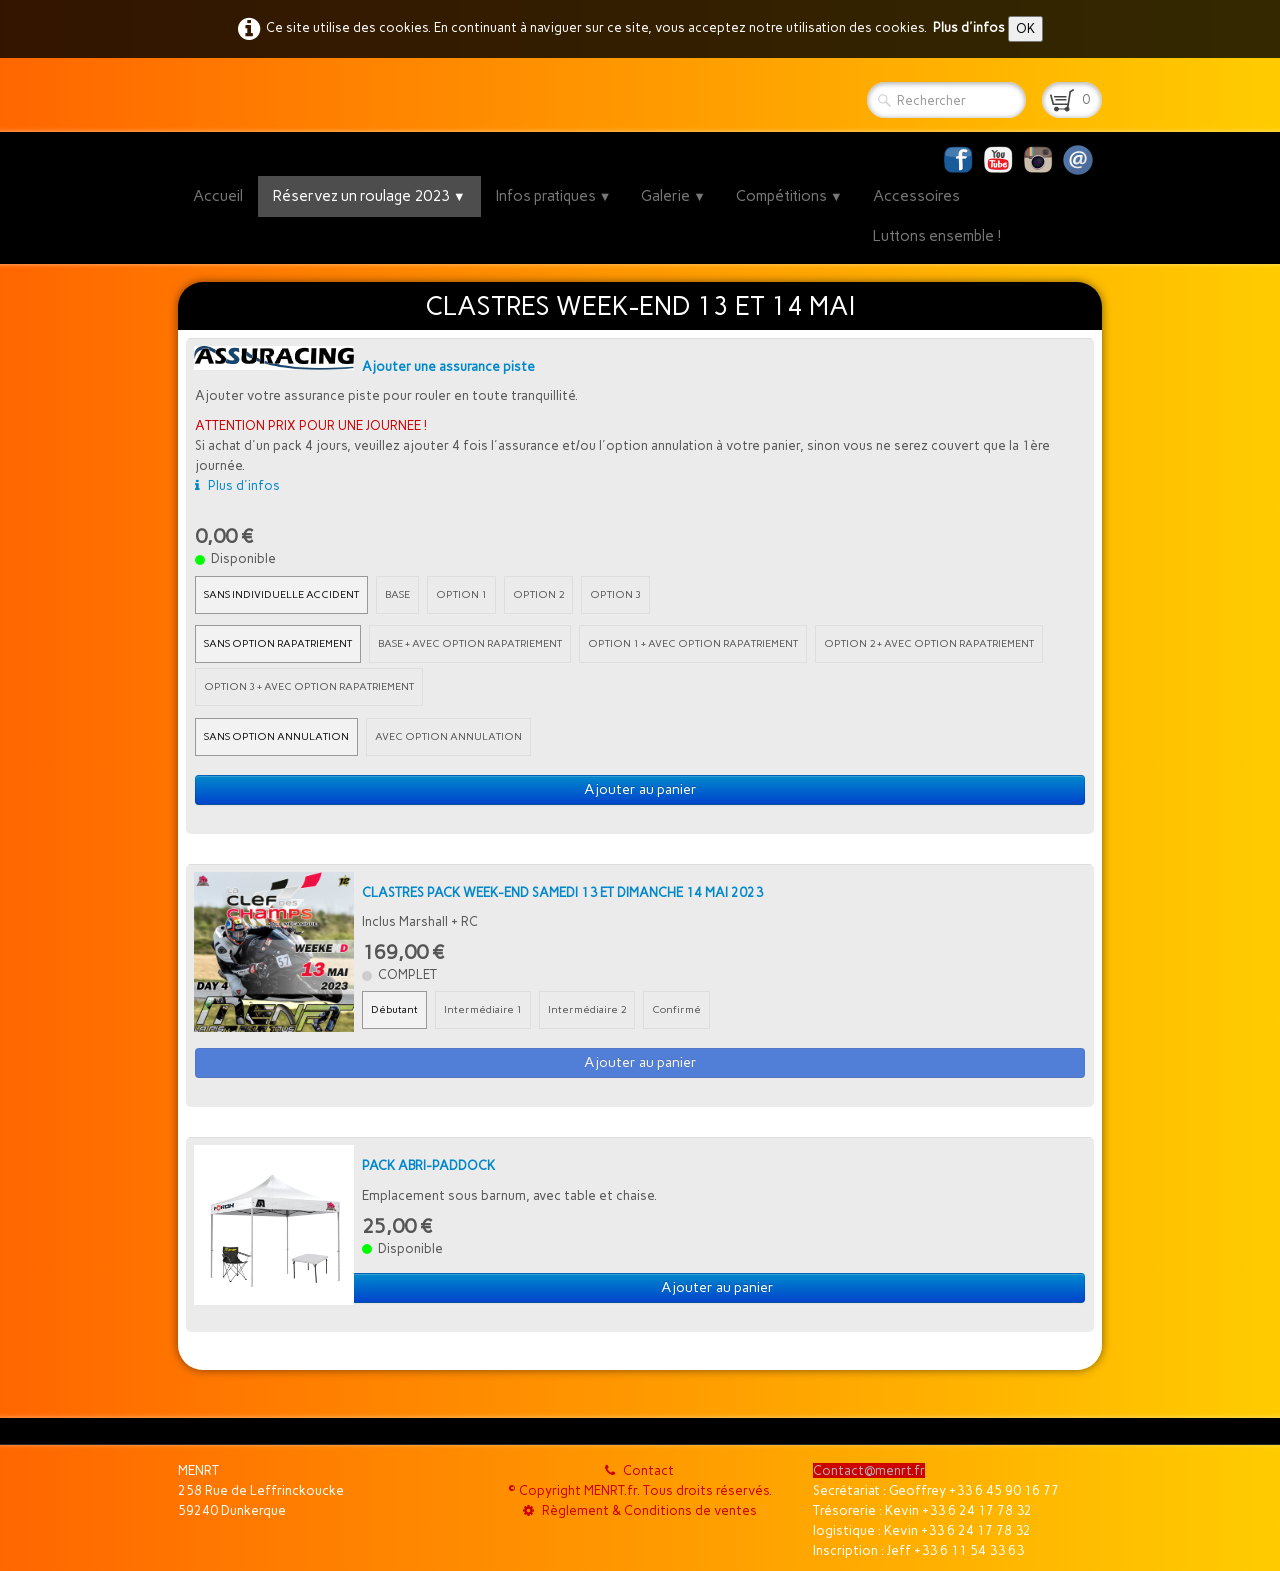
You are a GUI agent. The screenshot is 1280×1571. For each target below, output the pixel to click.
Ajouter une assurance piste (448, 366)
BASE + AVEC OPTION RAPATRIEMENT (470, 643)
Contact (639, 1470)
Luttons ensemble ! (937, 236)
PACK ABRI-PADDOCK (428, 1165)
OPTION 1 (461, 594)
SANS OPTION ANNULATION (276, 736)
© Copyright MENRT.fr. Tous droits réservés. (640, 1490)
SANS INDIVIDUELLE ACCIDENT (281, 594)
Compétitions (789, 196)
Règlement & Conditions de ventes (640, 1510)
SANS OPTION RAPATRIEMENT (278, 643)
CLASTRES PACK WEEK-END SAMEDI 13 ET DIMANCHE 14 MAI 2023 (562, 892)
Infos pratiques (554, 196)
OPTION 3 (615, 594)
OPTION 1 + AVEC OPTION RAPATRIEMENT (693, 643)
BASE (397, 594)
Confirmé (676, 1009)
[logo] (185, 95)
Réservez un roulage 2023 (369, 196)
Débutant (394, 1009)
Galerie (673, 196)
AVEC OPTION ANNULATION (448, 736)
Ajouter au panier (640, 789)
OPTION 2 (538, 594)
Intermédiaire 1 (483, 1009)
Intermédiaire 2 (587, 1009)
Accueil (218, 196)
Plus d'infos (969, 27)
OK (1025, 28)
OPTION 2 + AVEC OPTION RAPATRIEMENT (929, 643)
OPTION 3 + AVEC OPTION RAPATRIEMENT (309, 686)
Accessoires (916, 196)
